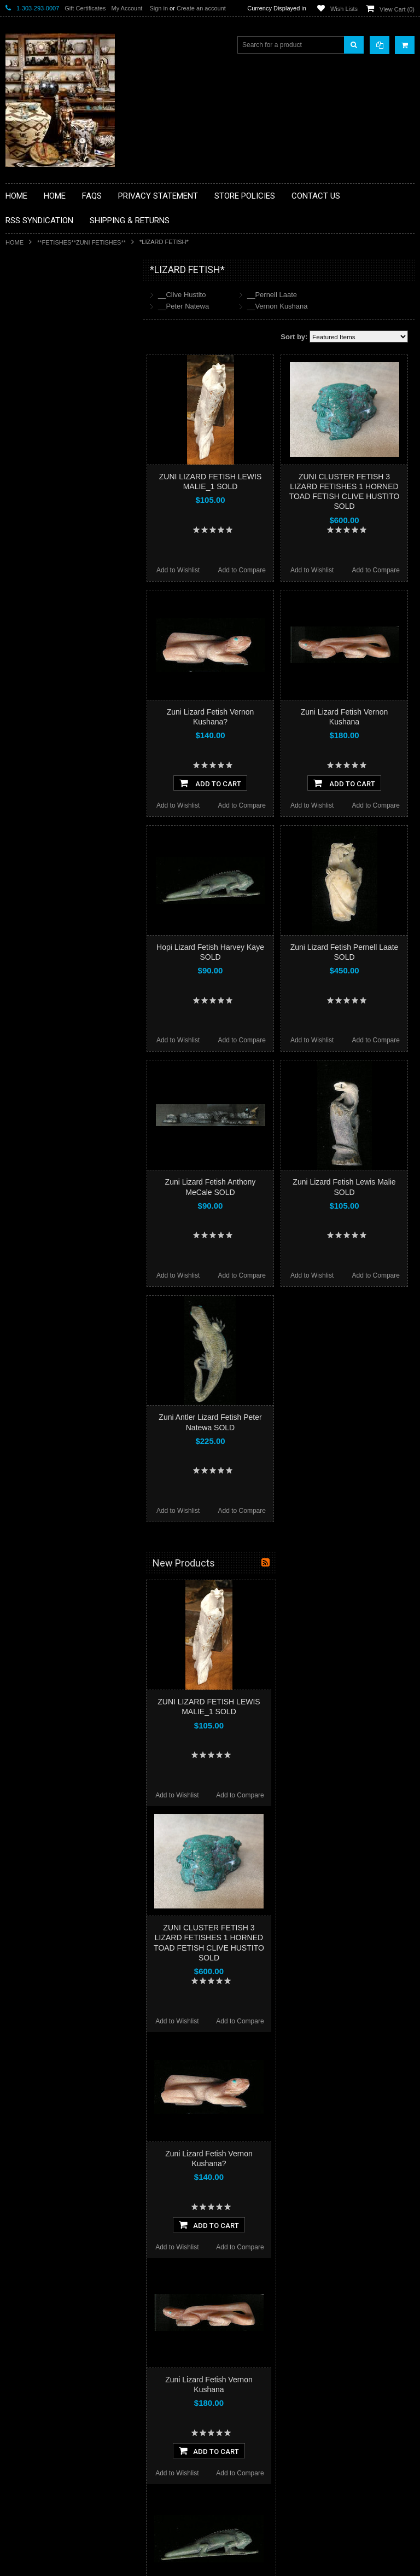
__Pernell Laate (272, 295)
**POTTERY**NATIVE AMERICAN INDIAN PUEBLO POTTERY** (62, 605)
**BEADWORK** (36, 360)
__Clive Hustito (182, 295)
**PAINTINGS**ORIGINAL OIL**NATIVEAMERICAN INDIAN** (63, 521)
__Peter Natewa (183, 306)
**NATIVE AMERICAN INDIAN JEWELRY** (56, 494)
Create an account (201, 8)
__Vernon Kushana (277, 306)
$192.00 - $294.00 (37, 716)
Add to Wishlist (178, 570)
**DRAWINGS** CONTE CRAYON (62, 406)
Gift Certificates (85, 8)
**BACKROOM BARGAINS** (54, 295)
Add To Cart (210, 783)
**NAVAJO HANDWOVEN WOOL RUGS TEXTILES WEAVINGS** (71, 549)
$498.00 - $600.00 (37, 772)
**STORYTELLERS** (43, 629)
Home (14, 242)
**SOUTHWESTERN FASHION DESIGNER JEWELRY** (57, 577)
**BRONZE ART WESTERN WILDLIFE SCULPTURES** (69, 382)
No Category (30, 647)
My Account (126, 8)
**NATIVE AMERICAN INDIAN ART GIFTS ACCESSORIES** (63, 466)
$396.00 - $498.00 (37, 753)
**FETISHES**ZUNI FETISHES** (81, 242)
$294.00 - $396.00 (37, 735)
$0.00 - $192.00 (34, 697)
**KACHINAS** (34, 443)
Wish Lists (344, 8)
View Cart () (397, 9)
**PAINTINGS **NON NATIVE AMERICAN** (55, 336)
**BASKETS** (32, 313)
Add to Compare (242, 570)
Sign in (158, 8)
